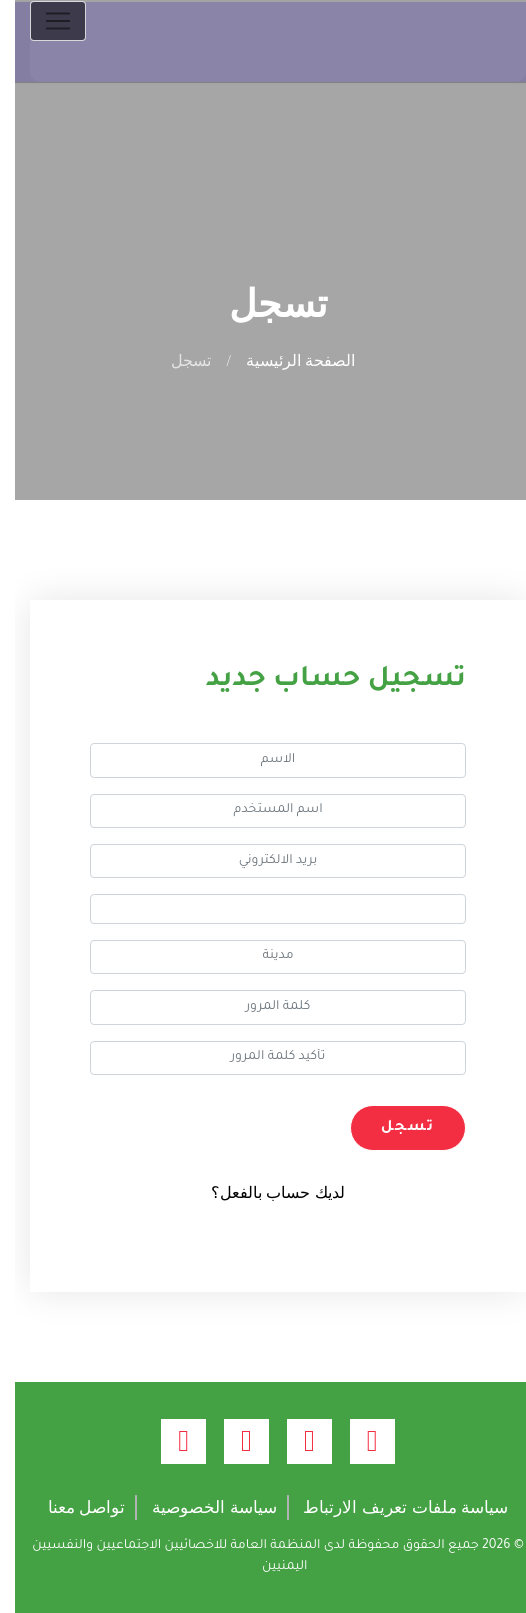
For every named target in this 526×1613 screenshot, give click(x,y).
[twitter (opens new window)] (294, 1441)
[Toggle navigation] (43, 21)
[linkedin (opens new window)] (168, 1441)
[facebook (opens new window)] (357, 1441)
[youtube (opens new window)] (231, 1441)
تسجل (393, 1128)
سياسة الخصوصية (199, 1507)
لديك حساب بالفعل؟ (263, 1192)
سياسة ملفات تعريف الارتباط (390, 1507)
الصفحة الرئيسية (285, 360)
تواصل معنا (72, 1507)
